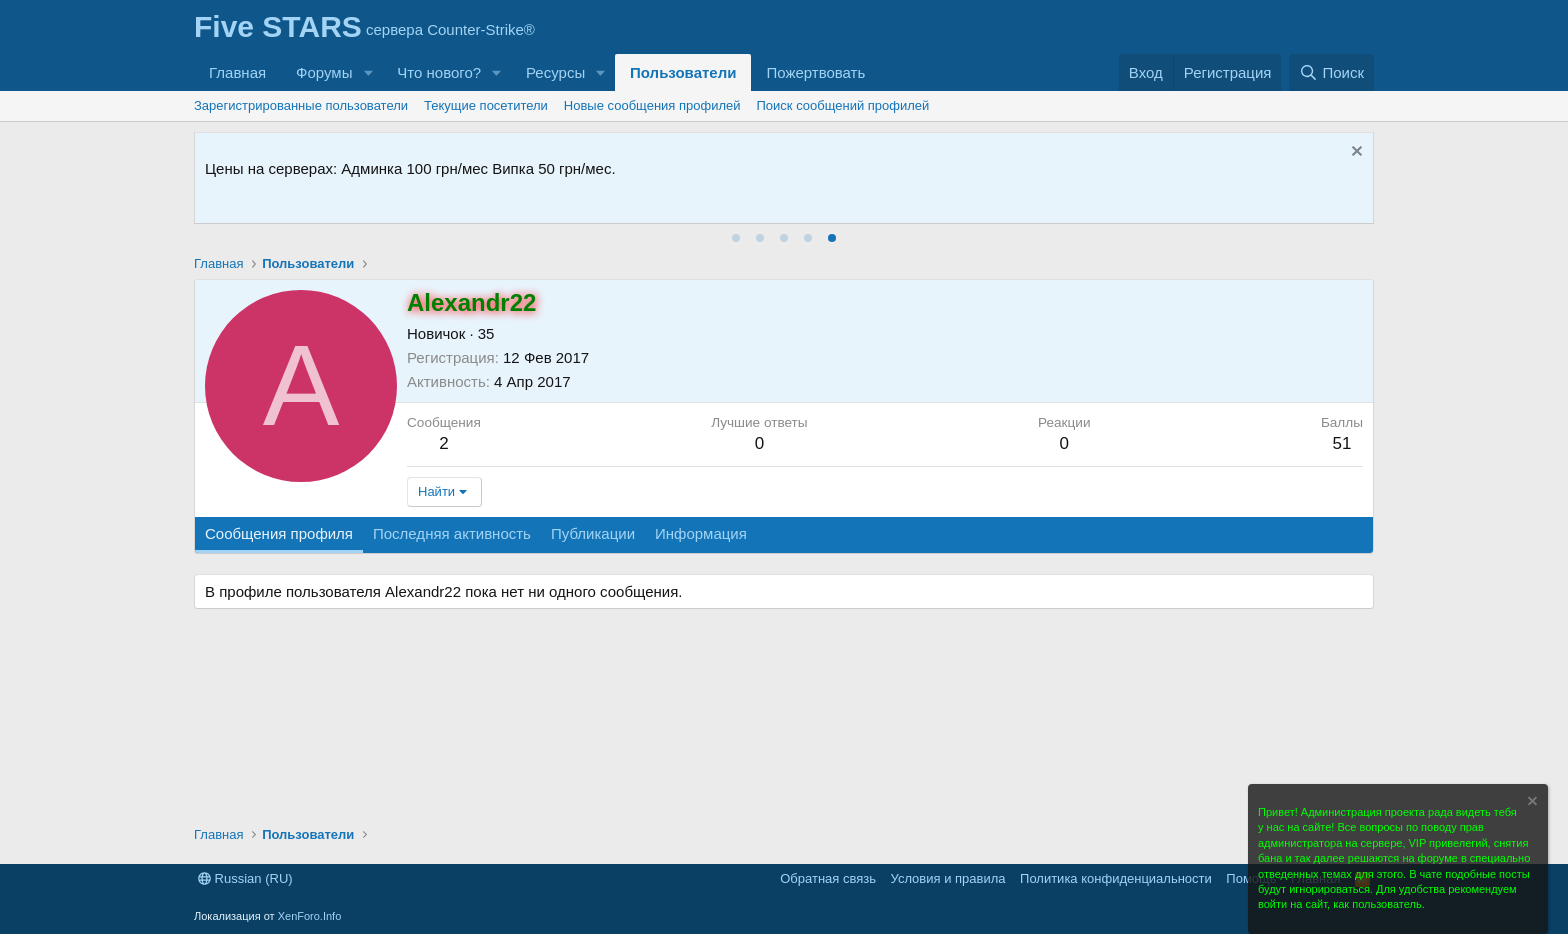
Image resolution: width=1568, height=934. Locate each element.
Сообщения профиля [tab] (279, 533)
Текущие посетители (486, 105)
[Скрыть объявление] (1354, 153)
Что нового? (439, 72)
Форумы (324, 72)
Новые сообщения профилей (652, 105)
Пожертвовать (815, 72)
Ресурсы (555, 72)
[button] (368, 72)
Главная (237, 72)
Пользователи (683, 72)
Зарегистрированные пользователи (301, 105)
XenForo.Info (310, 916)
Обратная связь (828, 878)
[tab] (736, 238)
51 (1341, 443)
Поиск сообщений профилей (843, 105)
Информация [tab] (701, 533)
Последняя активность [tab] (452, 533)
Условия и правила (948, 878)
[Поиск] (1331, 72)
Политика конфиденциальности (1116, 878)
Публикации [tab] (593, 533)
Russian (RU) (245, 878)
